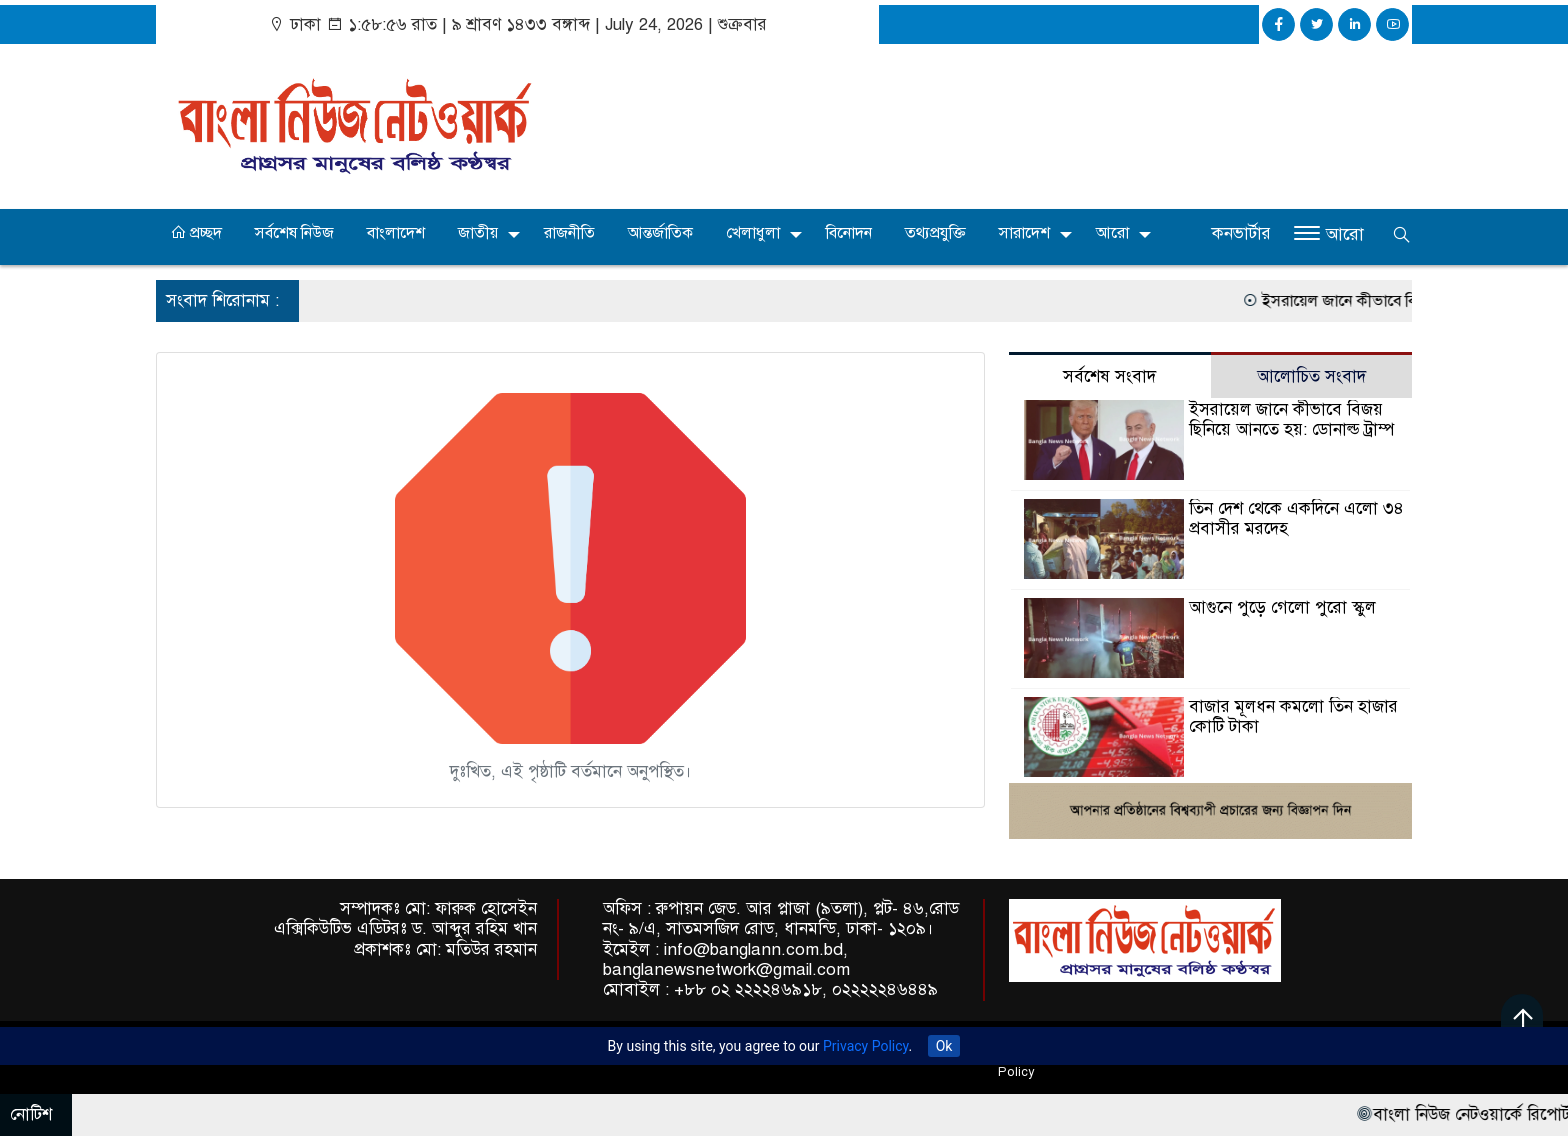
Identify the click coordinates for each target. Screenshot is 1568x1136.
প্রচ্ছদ (196, 233)
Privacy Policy (865, 1046)
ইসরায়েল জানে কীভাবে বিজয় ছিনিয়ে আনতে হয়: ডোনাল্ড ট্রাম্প (1291, 419)
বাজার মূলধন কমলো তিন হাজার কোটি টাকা (1293, 716)
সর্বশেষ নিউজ (294, 233)
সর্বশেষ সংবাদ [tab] (1109, 376)
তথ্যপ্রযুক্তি (935, 233)
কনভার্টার (1241, 233)
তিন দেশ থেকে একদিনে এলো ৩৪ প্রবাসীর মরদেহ (1296, 518)
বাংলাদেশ (396, 233)
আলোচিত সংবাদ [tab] (1311, 376)
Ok (944, 1046)
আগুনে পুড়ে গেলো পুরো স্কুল (1282, 607)
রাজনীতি (569, 233)
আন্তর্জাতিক (660, 233)
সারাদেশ (1024, 233)
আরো (1112, 233)
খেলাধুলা (753, 233)
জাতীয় (478, 233)
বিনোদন (849, 233)
